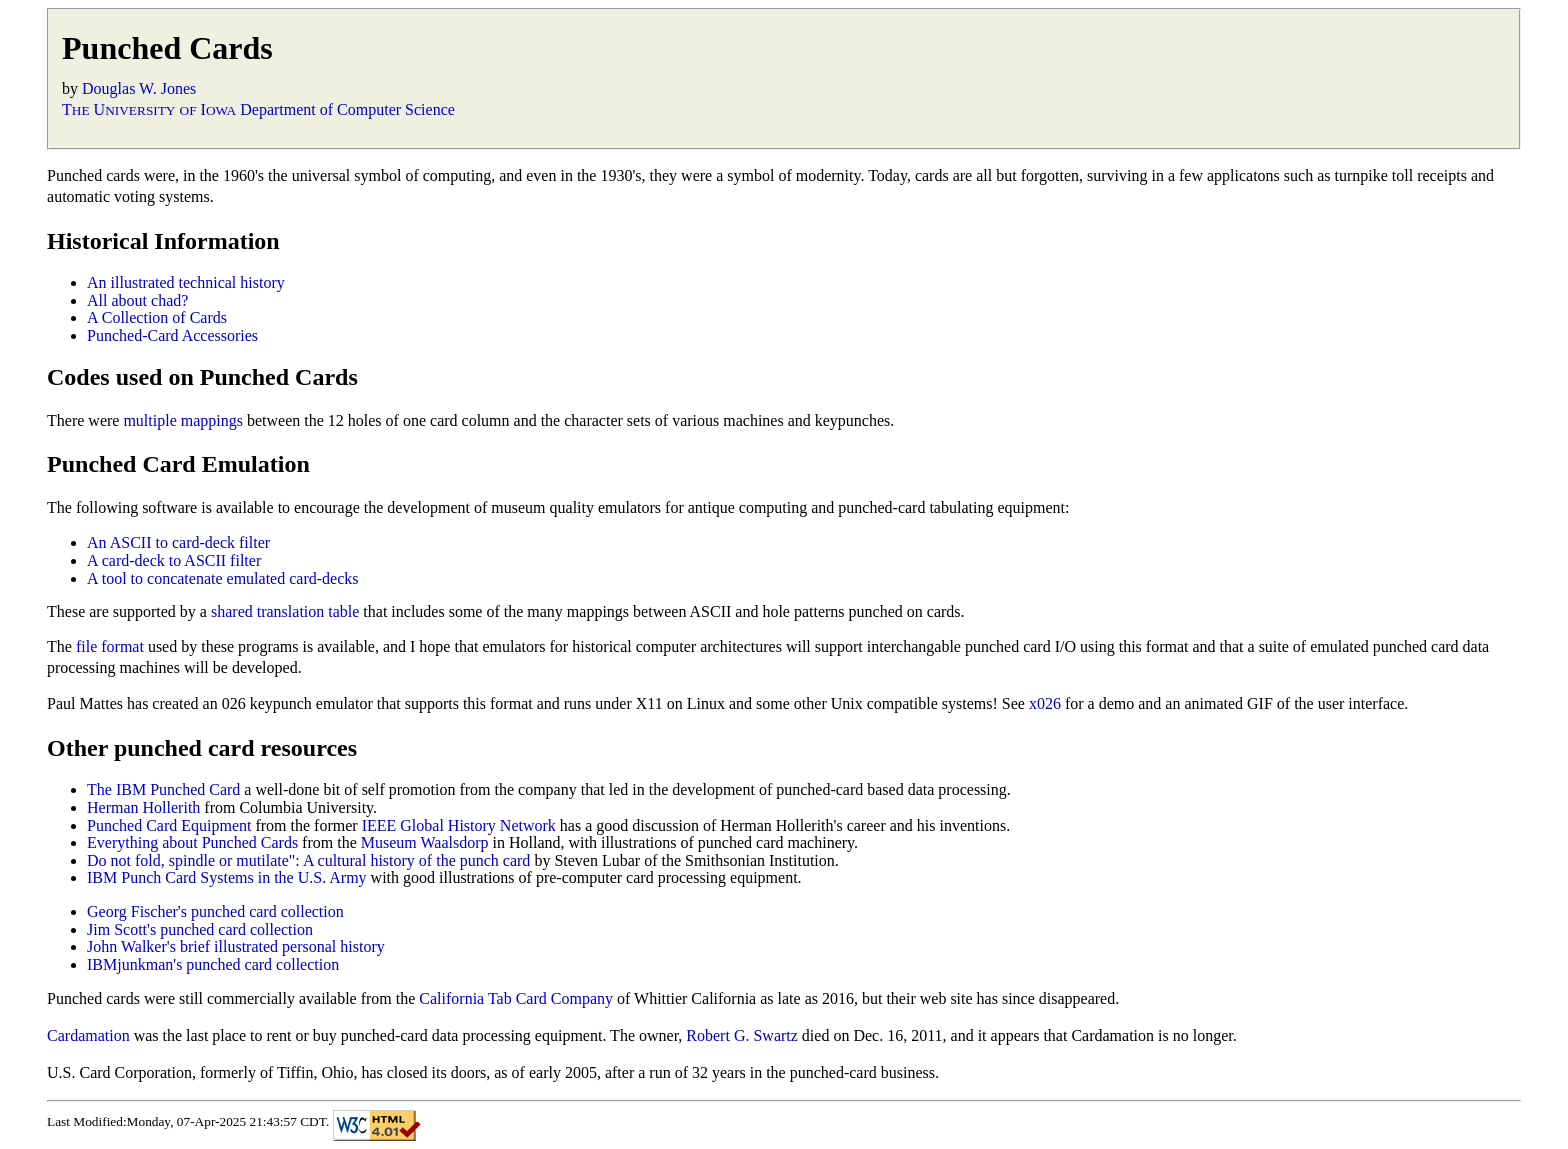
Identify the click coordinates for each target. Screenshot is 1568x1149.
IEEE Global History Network (459, 825)
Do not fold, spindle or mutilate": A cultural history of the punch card (308, 860)
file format (110, 646)
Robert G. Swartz (742, 1035)
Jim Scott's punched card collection (200, 929)
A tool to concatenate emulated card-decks (222, 578)
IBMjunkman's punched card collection (213, 964)
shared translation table (285, 611)
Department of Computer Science (347, 109)
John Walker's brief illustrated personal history (236, 946)
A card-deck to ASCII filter (174, 560)
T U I (149, 109)
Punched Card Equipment (169, 825)
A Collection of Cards (157, 317)
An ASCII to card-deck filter (178, 542)
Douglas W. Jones (139, 88)
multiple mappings (183, 420)
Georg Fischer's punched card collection (215, 911)
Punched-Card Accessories (172, 335)
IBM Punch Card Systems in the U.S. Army (227, 877)
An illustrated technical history (186, 282)
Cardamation (88, 1035)
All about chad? (137, 300)
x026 (1045, 703)
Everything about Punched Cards (192, 842)
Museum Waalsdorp (425, 842)
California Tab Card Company (516, 998)
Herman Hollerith (143, 807)
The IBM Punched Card (163, 789)
